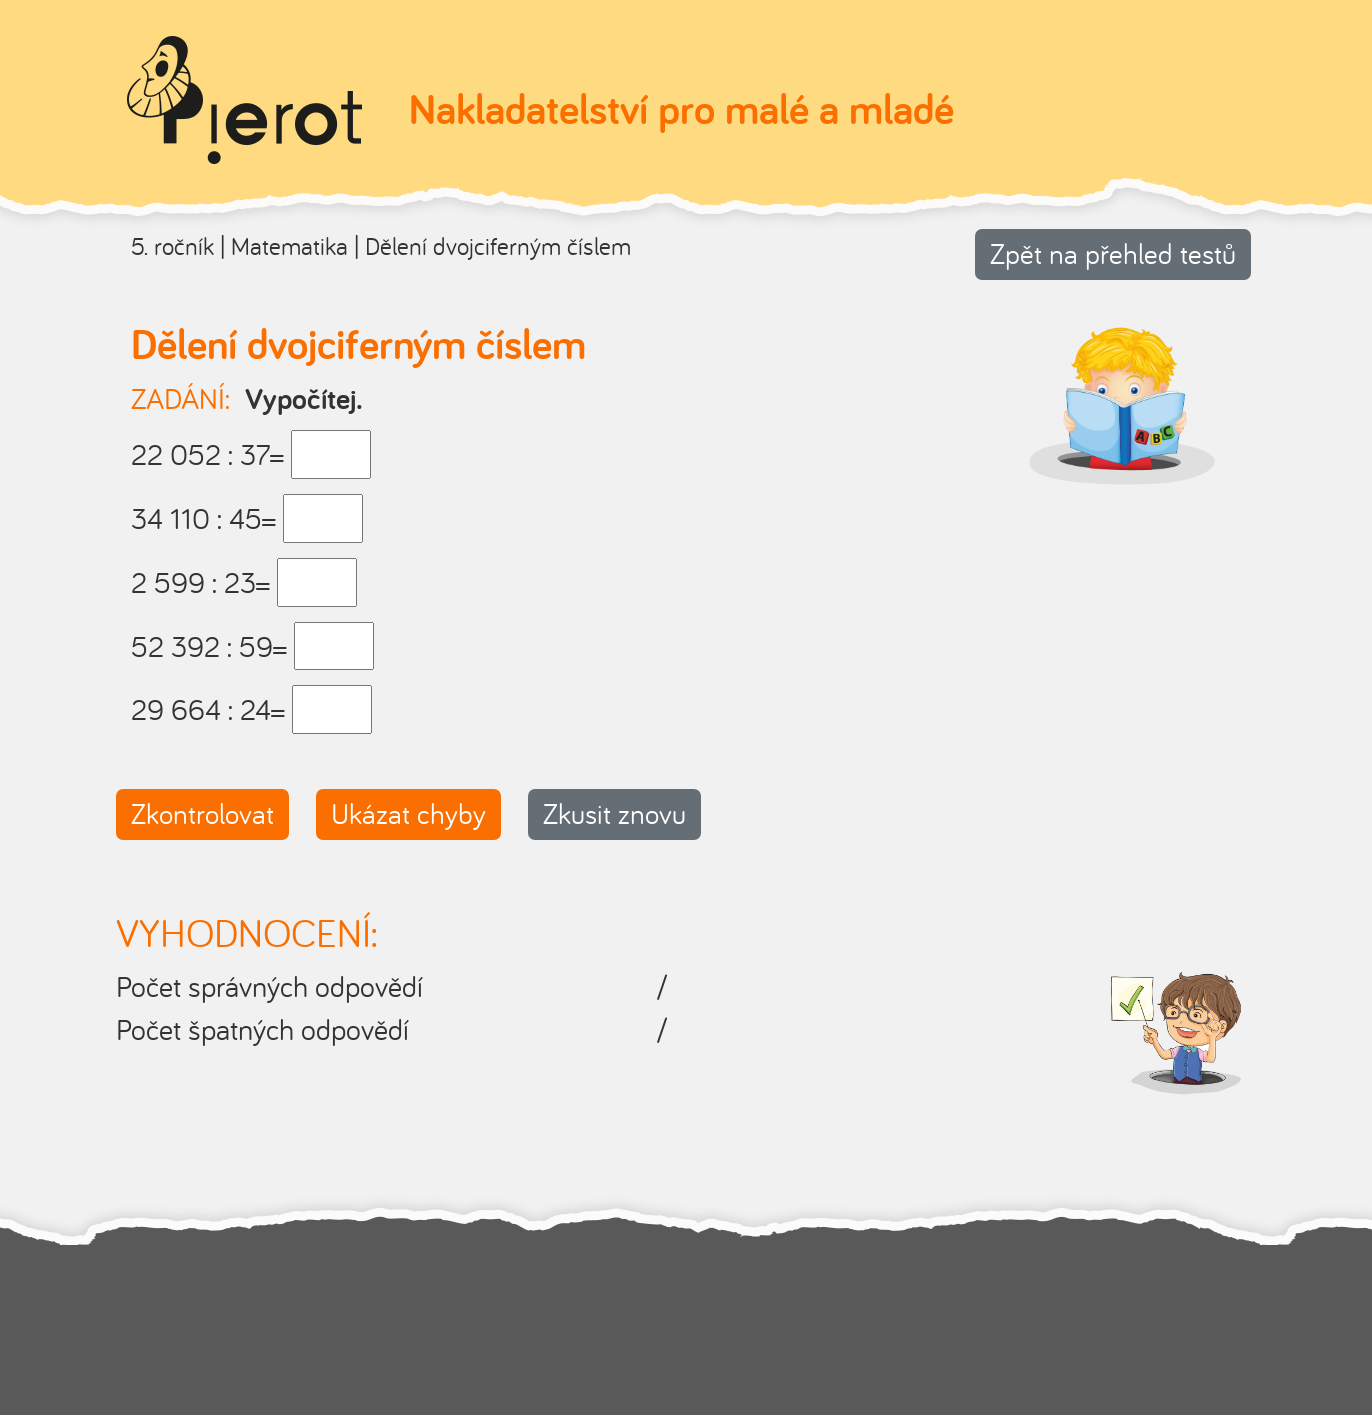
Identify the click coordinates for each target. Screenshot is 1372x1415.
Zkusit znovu (614, 813)
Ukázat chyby (408, 813)
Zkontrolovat (202, 813)
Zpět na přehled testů (1113, 253)
